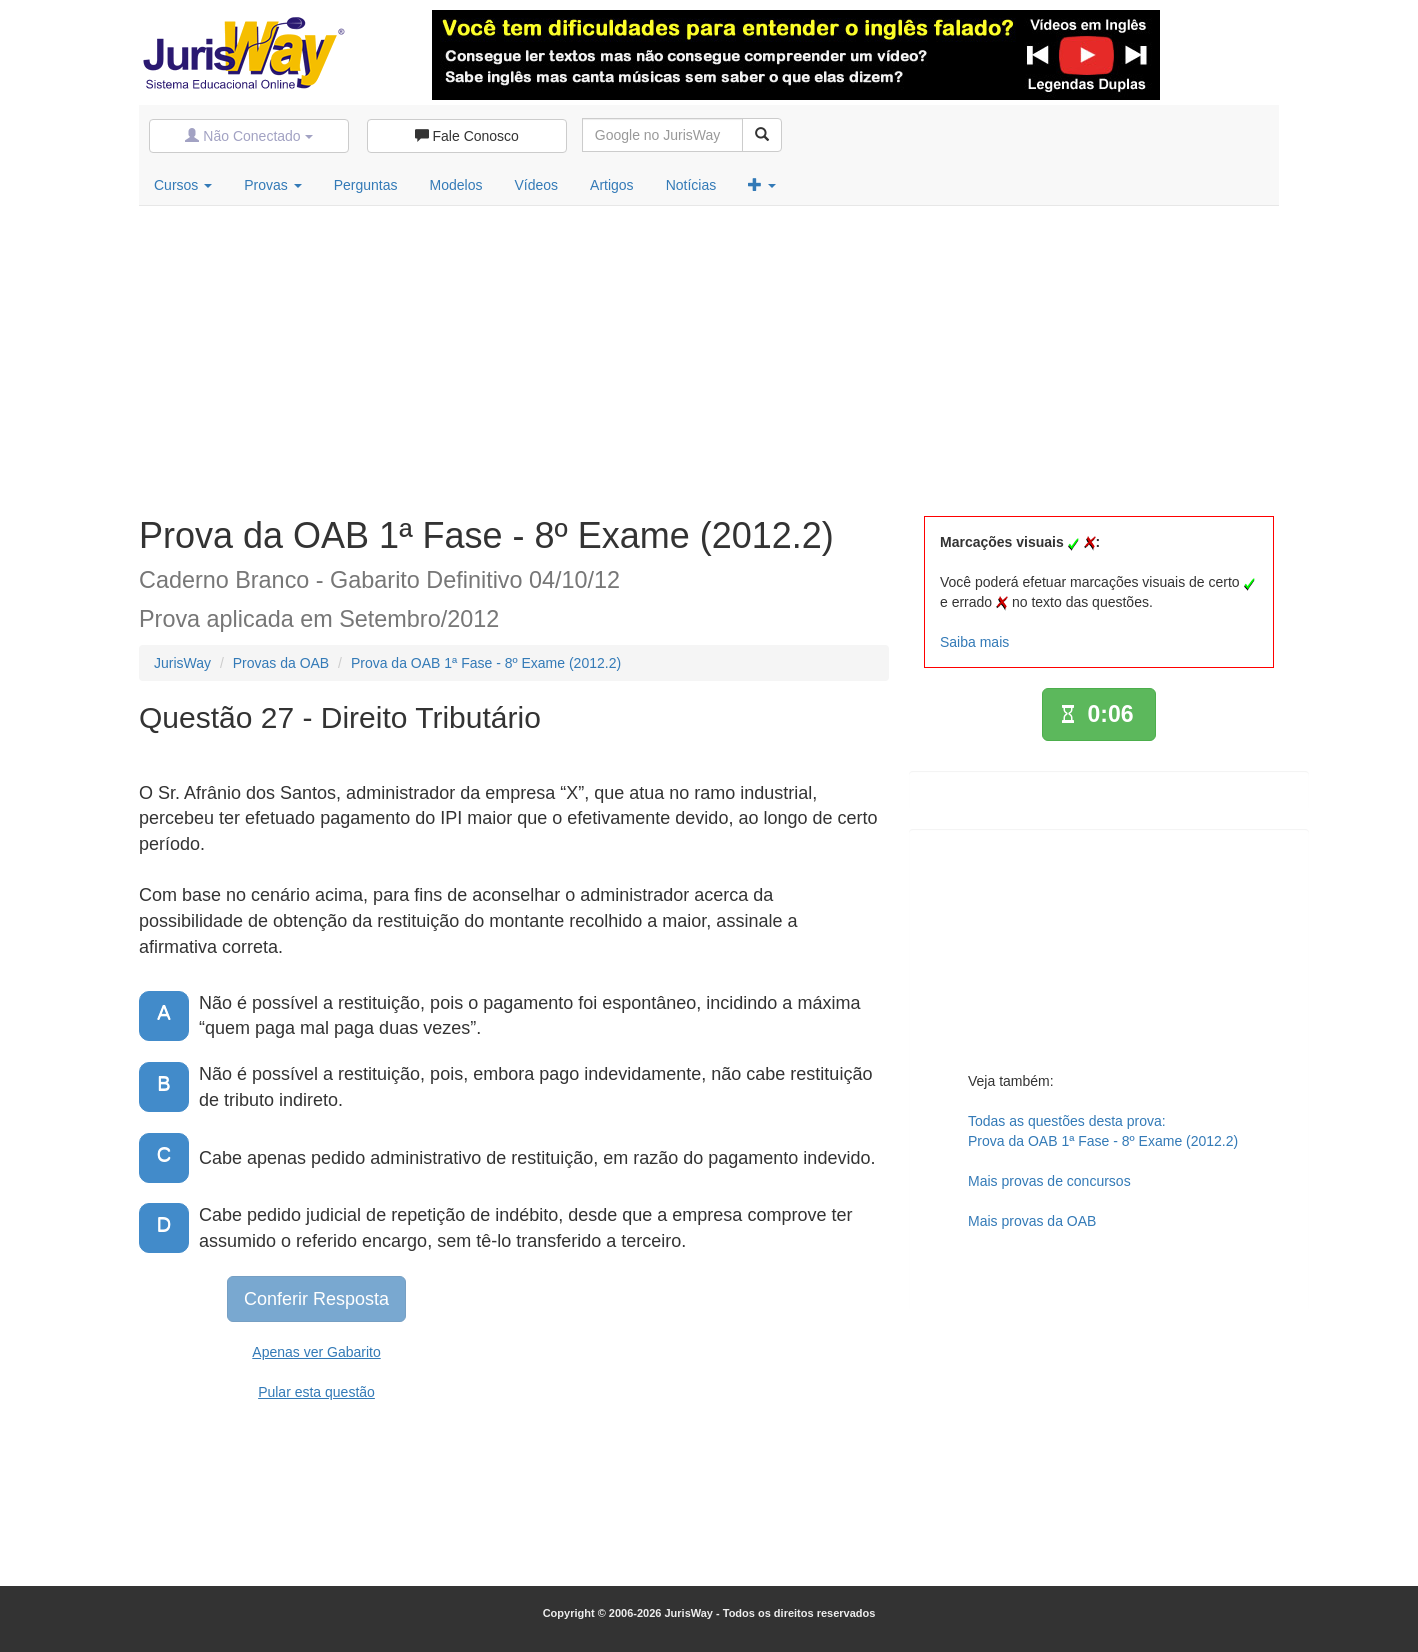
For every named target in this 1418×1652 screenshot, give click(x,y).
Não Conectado (248, 136)
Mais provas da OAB (1032, 1221)
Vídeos (536, 185)
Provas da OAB (281, 663)
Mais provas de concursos (1049, 1181)
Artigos (612, 185)
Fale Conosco (467, 136)
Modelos (456, 185)
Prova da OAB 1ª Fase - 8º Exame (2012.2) (486, 663)
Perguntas (366, 185)
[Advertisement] (709, 356)
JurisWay (182, 663)
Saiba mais (974, 642)
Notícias (691, 185)
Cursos (183, 185)
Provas (272, 185)
